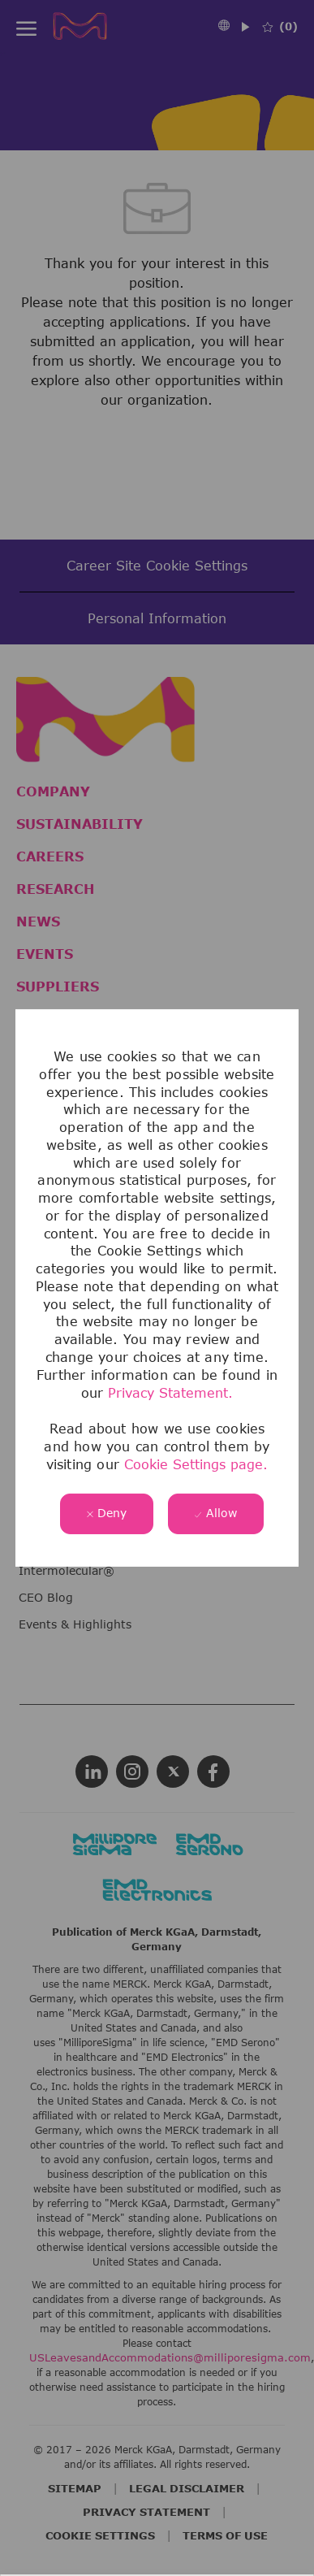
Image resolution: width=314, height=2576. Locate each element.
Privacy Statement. (170, 1393)
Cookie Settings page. (196, 1464)
